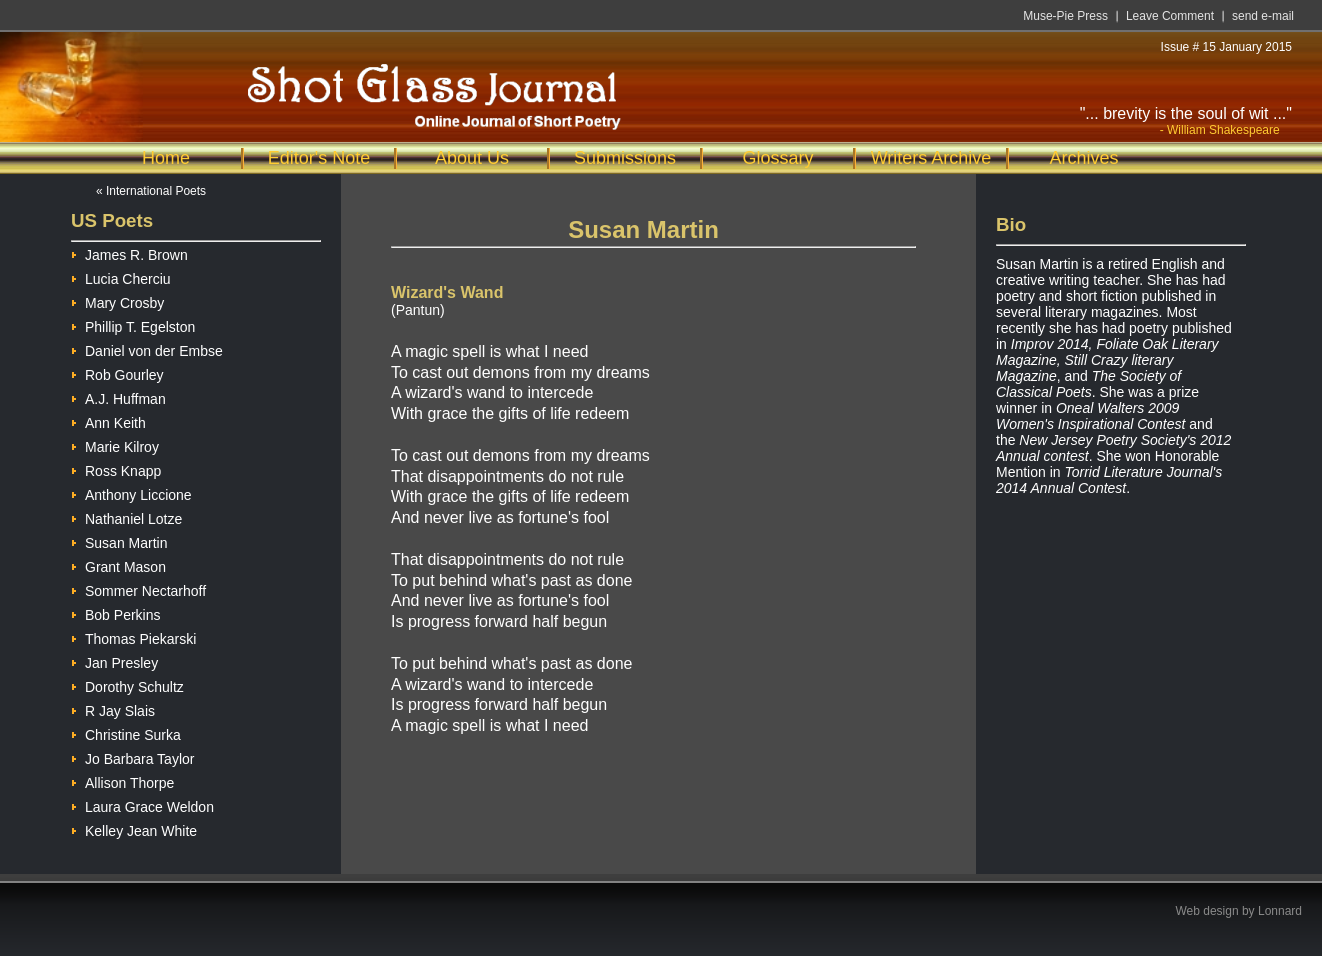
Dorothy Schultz (127, 684)
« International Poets (151, 191)
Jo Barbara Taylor (132, 756)
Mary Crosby (117, 300)
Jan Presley (114, 660)
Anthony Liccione (131, 492)
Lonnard (1280, 911)
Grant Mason (118, 564)
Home (166, 158)
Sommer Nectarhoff (138, 588)
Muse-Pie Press (1065, 16)
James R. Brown (129, 252)
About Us (472, 158)
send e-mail (1263, 16)
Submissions (625, 158)
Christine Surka (126, 732)
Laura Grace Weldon (142, 804)
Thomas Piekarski (133, 636)
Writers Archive (931, 158)
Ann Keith (108, 420)
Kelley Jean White (134, 828)
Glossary (777, 158)
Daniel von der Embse (147, 348)
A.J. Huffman (118, 396)
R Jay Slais (113, 708)
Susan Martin (119, 540)
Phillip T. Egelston (133, 324)
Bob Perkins (115, 612)
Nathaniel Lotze (126, 516)
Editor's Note (319, 158)
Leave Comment (1170, 16)
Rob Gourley (117, 372)
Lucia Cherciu (121, 276)
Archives (1083, 158)
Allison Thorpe (122, 780)
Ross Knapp (116, 468)
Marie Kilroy (115, 444)
